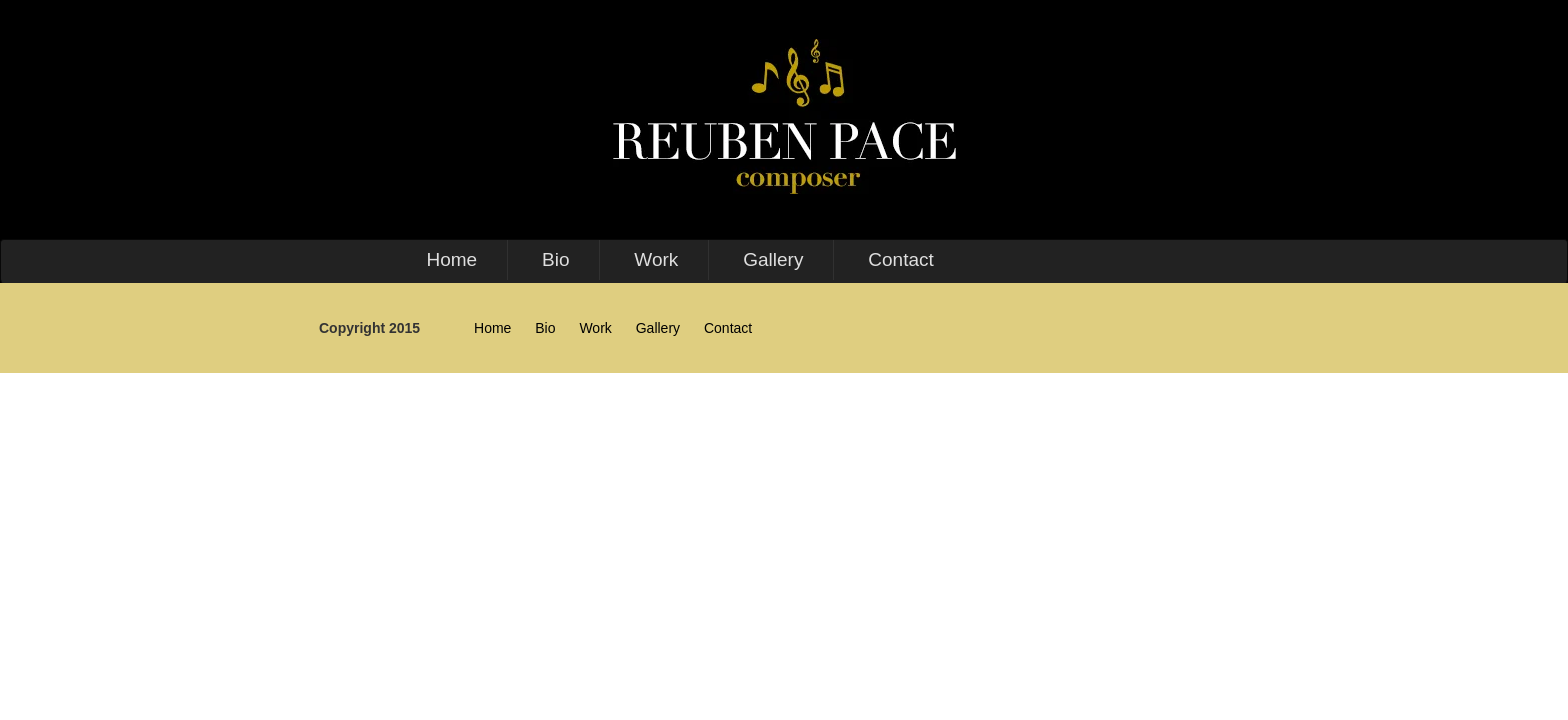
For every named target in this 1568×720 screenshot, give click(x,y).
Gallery (773, 259)
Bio (555, 259)
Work (656, 259)
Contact (900, 259)
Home (451, 259)
